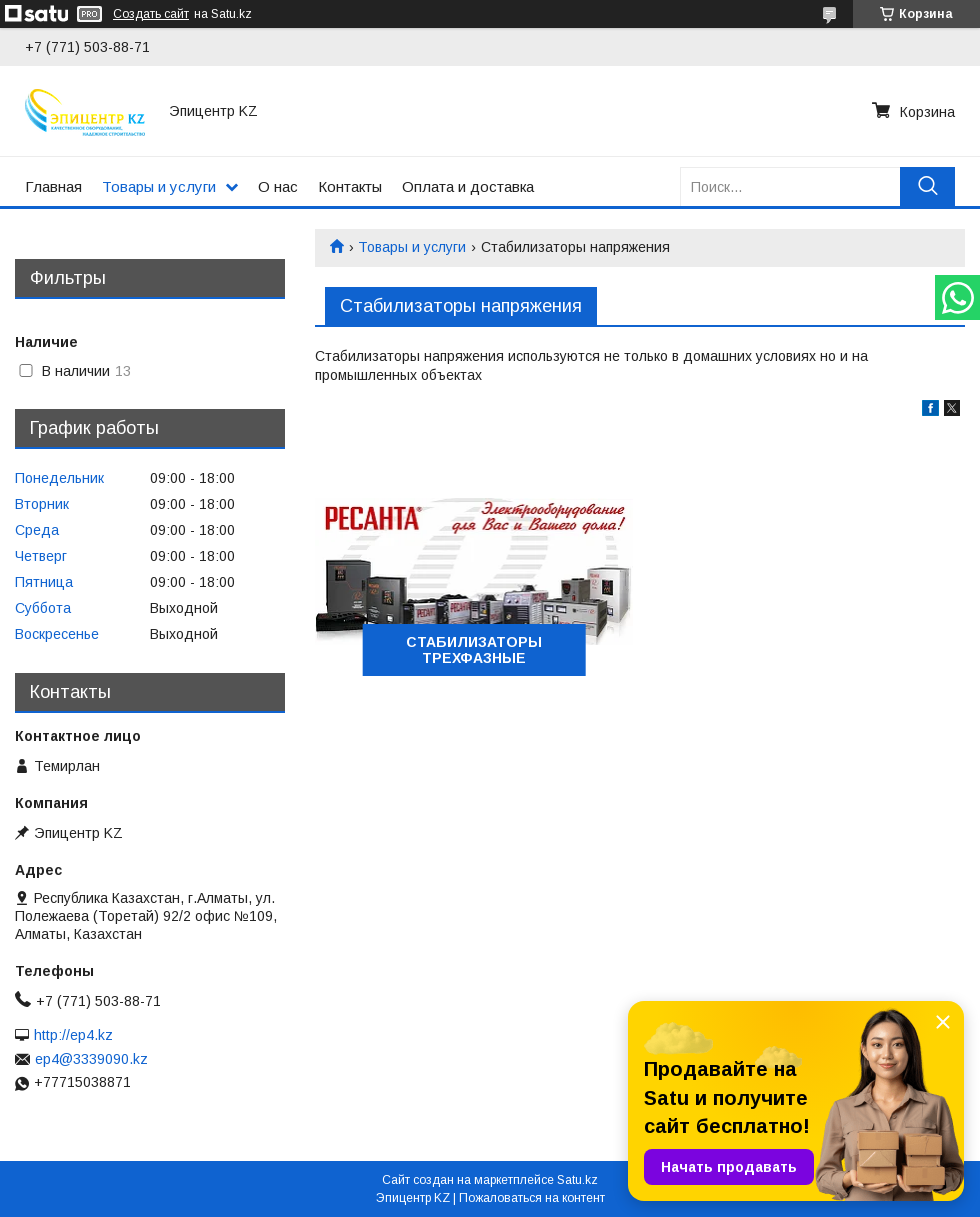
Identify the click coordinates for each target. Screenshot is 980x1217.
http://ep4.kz (73, 1035)
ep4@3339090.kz (91, 1059)
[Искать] (927, 186)
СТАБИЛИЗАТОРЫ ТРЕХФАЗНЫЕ (474, 650)
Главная (53, 186)
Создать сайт (151, 14)
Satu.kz (577, 1180)
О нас (278, 186)
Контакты (350, 186)
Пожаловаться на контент (532, 1198)
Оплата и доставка (468, 186)
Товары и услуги (159, 186)
